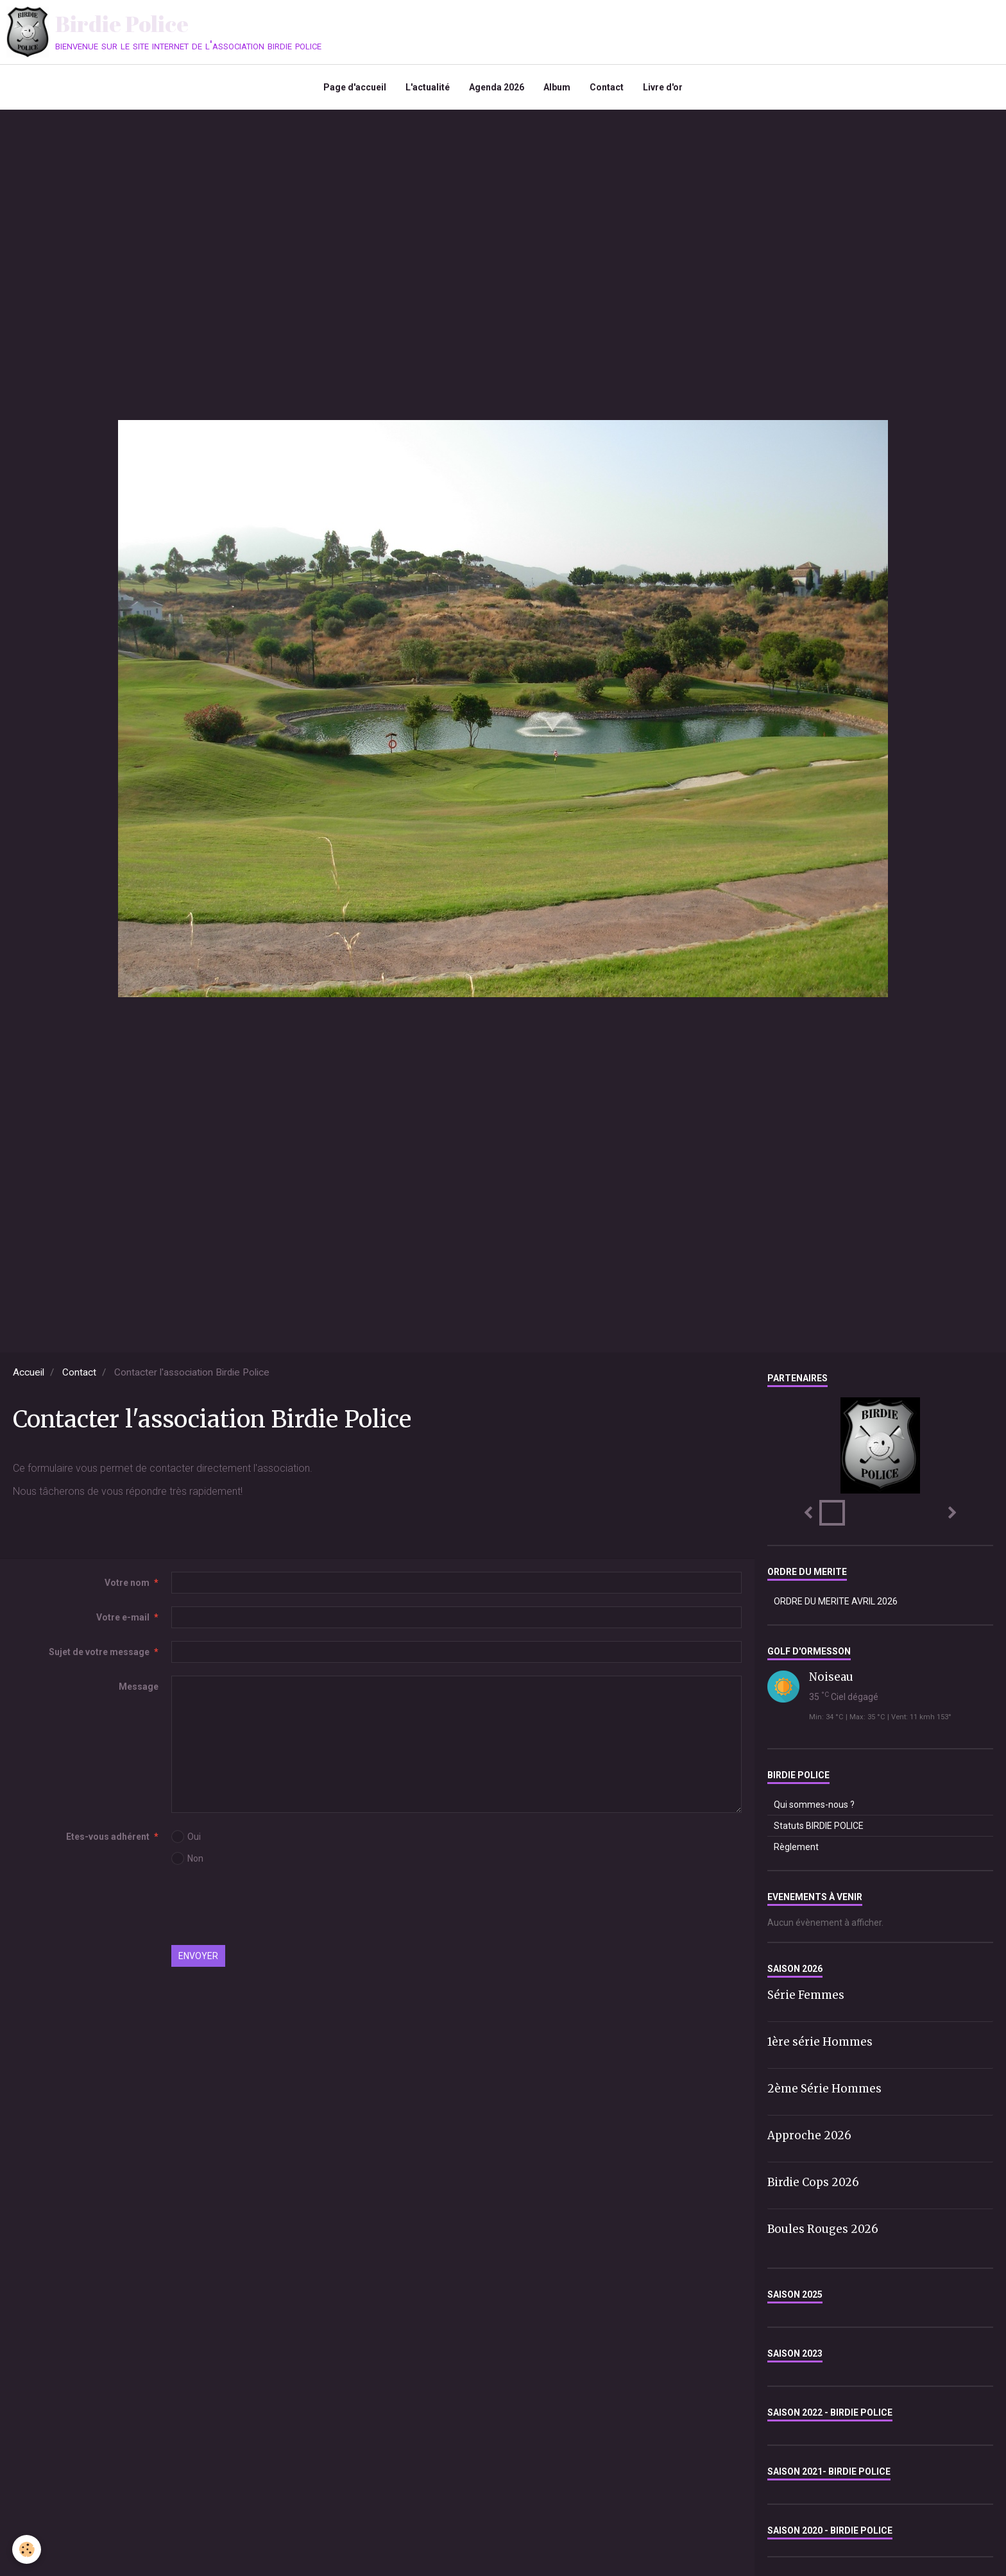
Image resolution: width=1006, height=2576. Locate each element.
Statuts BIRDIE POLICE (819, 1826)
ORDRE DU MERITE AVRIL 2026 (836, 1601)
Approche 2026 (809, 2135)
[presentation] (268, 1907)
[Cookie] (27, 2549)
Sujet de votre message (99, 1652)
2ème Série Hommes (824, 2089)
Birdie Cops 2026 (813, 2182)
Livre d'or (663, 87)
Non (187, 1858)
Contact (607, 87)
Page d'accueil (354, 87)
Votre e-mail (122, 1617)
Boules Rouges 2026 (822, 2228)
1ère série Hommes (820, 2042)
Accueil (28, 1372)
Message (138, 1686)
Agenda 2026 (496, 87)
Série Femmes (805, 1995)
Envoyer (198, 1956)
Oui (186, 1836)
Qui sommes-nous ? (814, 1804)
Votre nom (127, 1583)
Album (556, 87)
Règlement (796, 1847)
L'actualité (427, 87)
